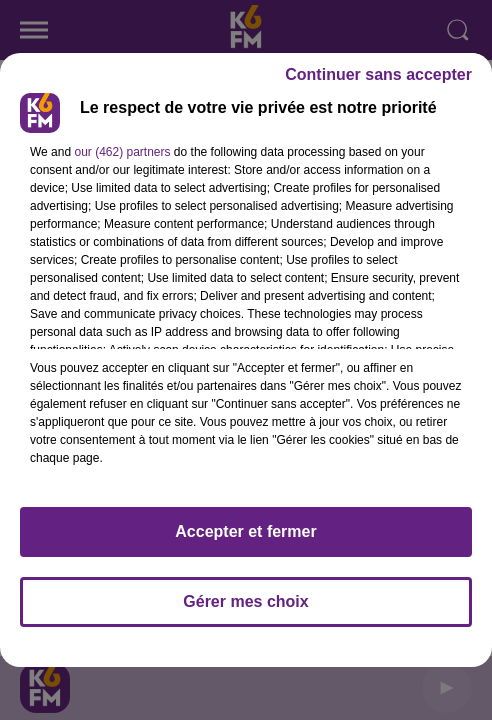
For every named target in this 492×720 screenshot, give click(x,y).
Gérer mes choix (245, 601)
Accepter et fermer (245, 531)
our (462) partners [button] (122, 152)
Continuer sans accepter (378, 74)
